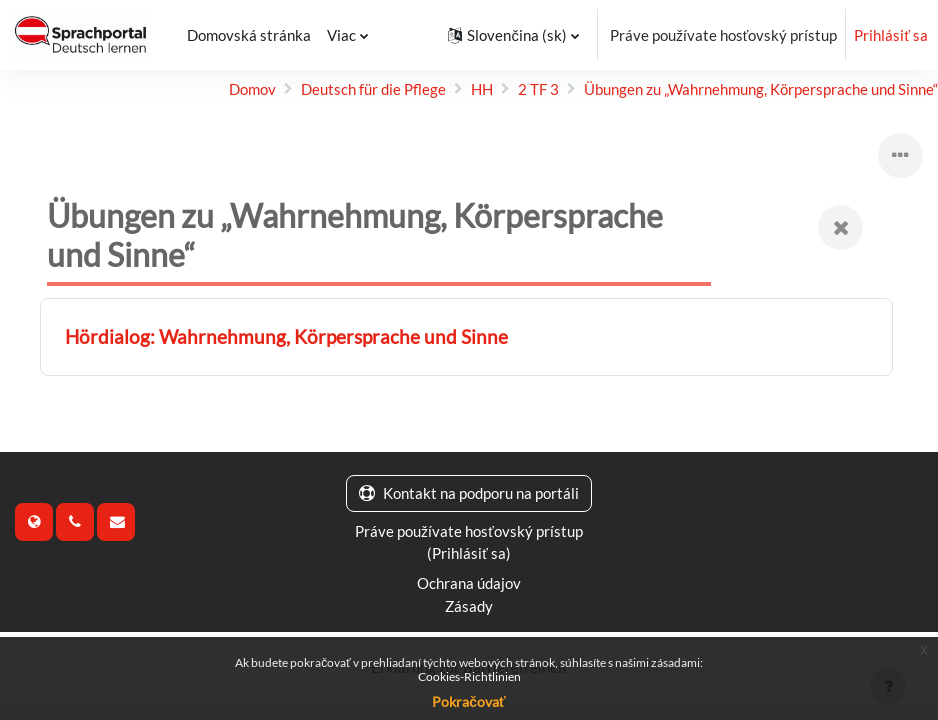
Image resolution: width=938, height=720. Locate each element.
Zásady (469, 606)
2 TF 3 (538, 89)
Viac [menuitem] (341, 35)
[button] (513, 35)
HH (482, 89)
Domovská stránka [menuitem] (249, 35)
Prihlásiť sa (891, 35)
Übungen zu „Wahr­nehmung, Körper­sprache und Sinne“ (761, 89)
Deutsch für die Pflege (373, 89)
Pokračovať (469, 701)
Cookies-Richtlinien (469, 676)
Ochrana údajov (469, 583)
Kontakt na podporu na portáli (469, 493)
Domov (252, 89)
